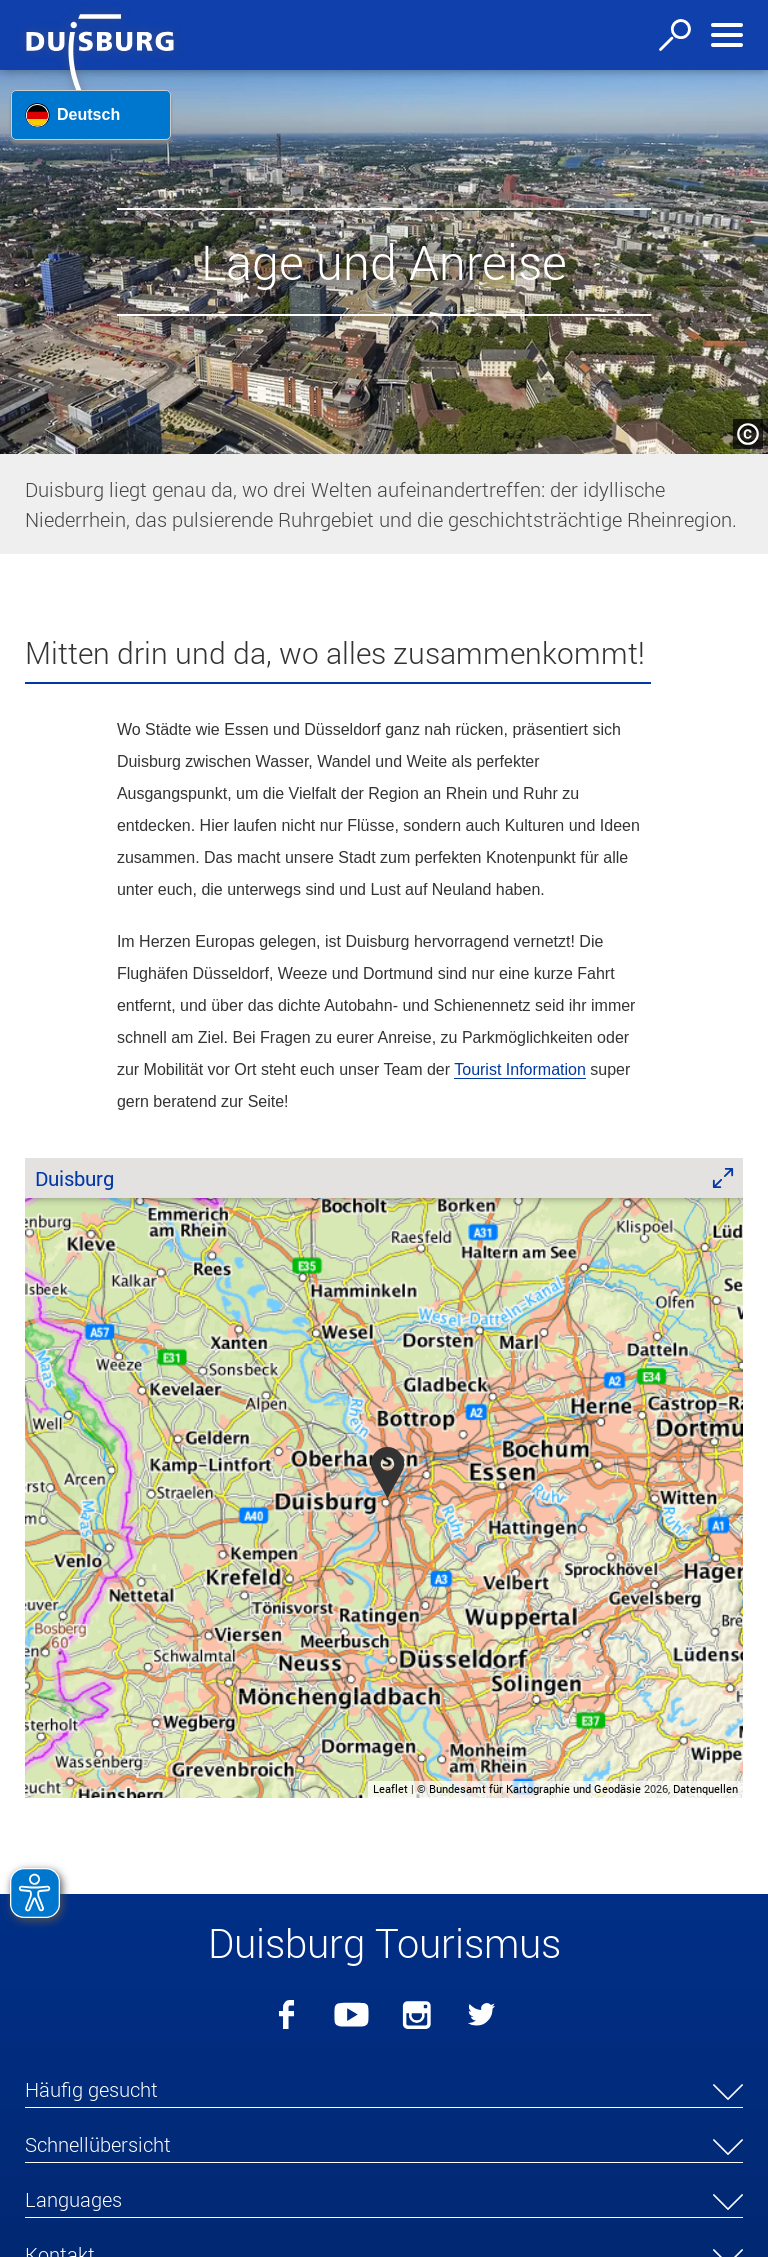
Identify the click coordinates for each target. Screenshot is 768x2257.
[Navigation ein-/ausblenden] (727, 35)
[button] (29, 1731)
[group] (384, 1478)
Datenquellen (705, 1788)
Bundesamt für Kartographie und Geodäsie (535, 1788)
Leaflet (390, 1788)
